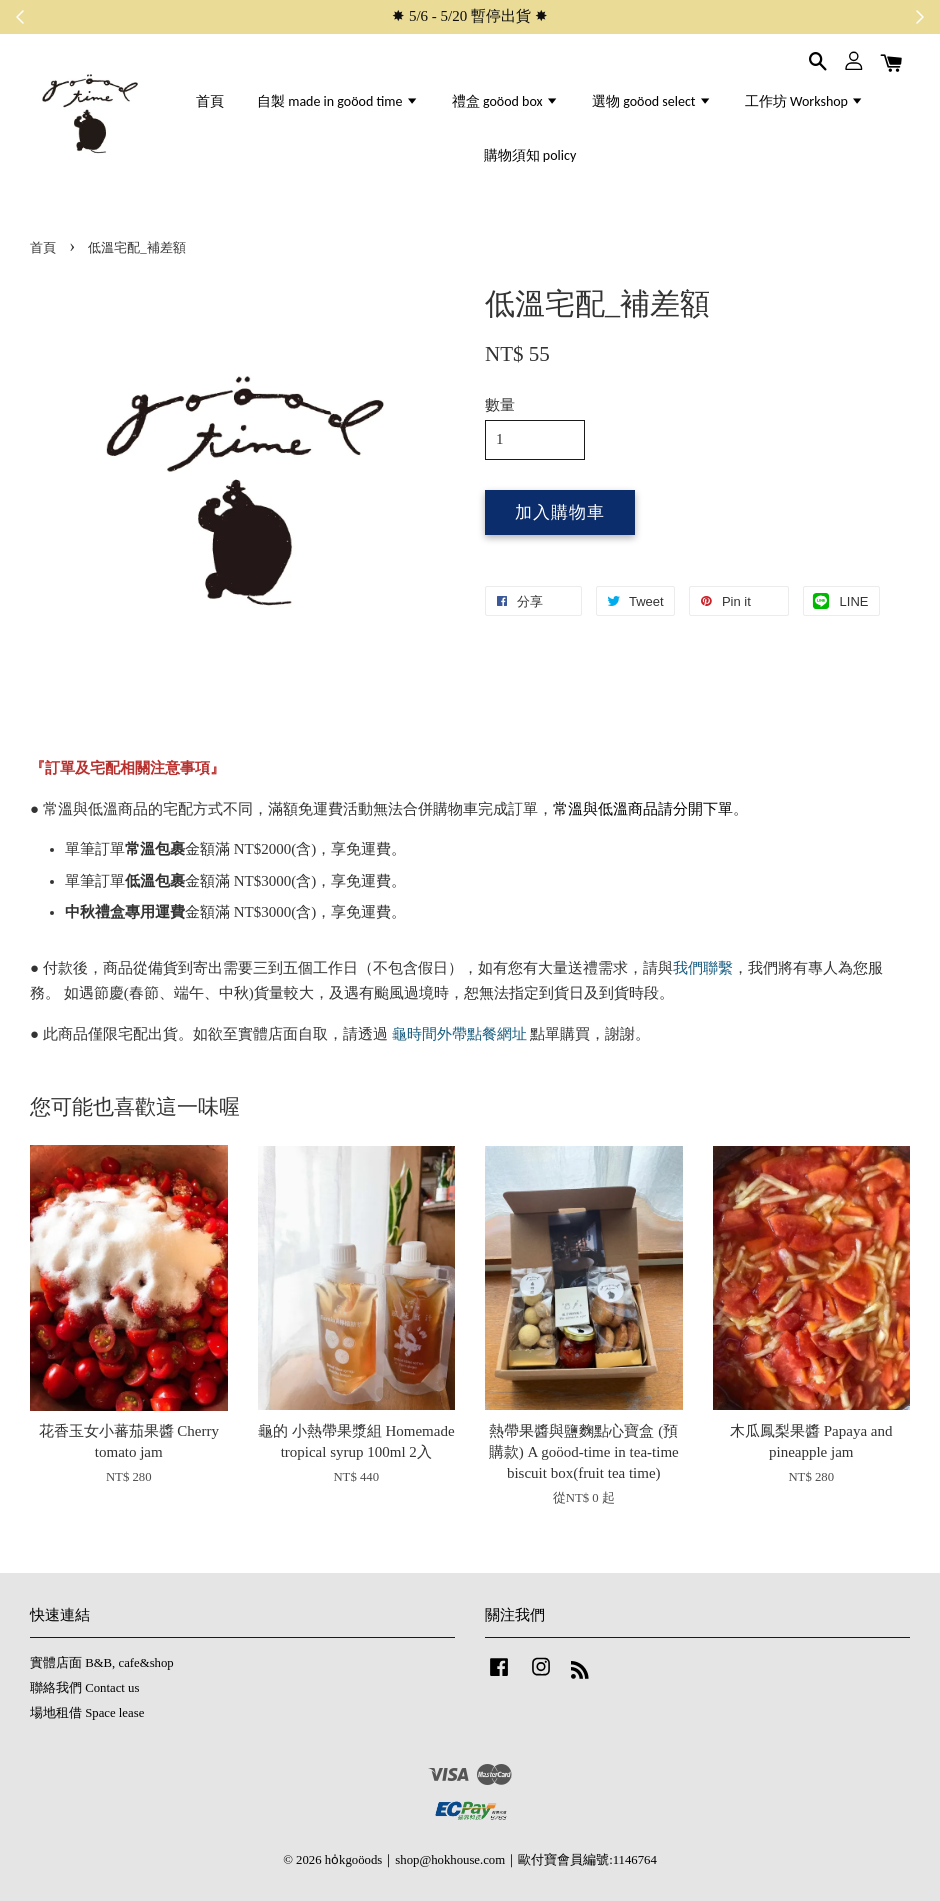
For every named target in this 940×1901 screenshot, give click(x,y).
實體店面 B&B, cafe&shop (102, 1663)
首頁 (210, 101)
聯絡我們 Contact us (84, 1688)
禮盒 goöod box (505, 101)
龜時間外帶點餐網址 (457, 1034)
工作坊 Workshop (804, 101)
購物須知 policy (530, 155)
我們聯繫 (703, 968)
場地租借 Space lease (87, 1713)
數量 (500, 405)
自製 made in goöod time (338, 101)
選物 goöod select (652, 101)
